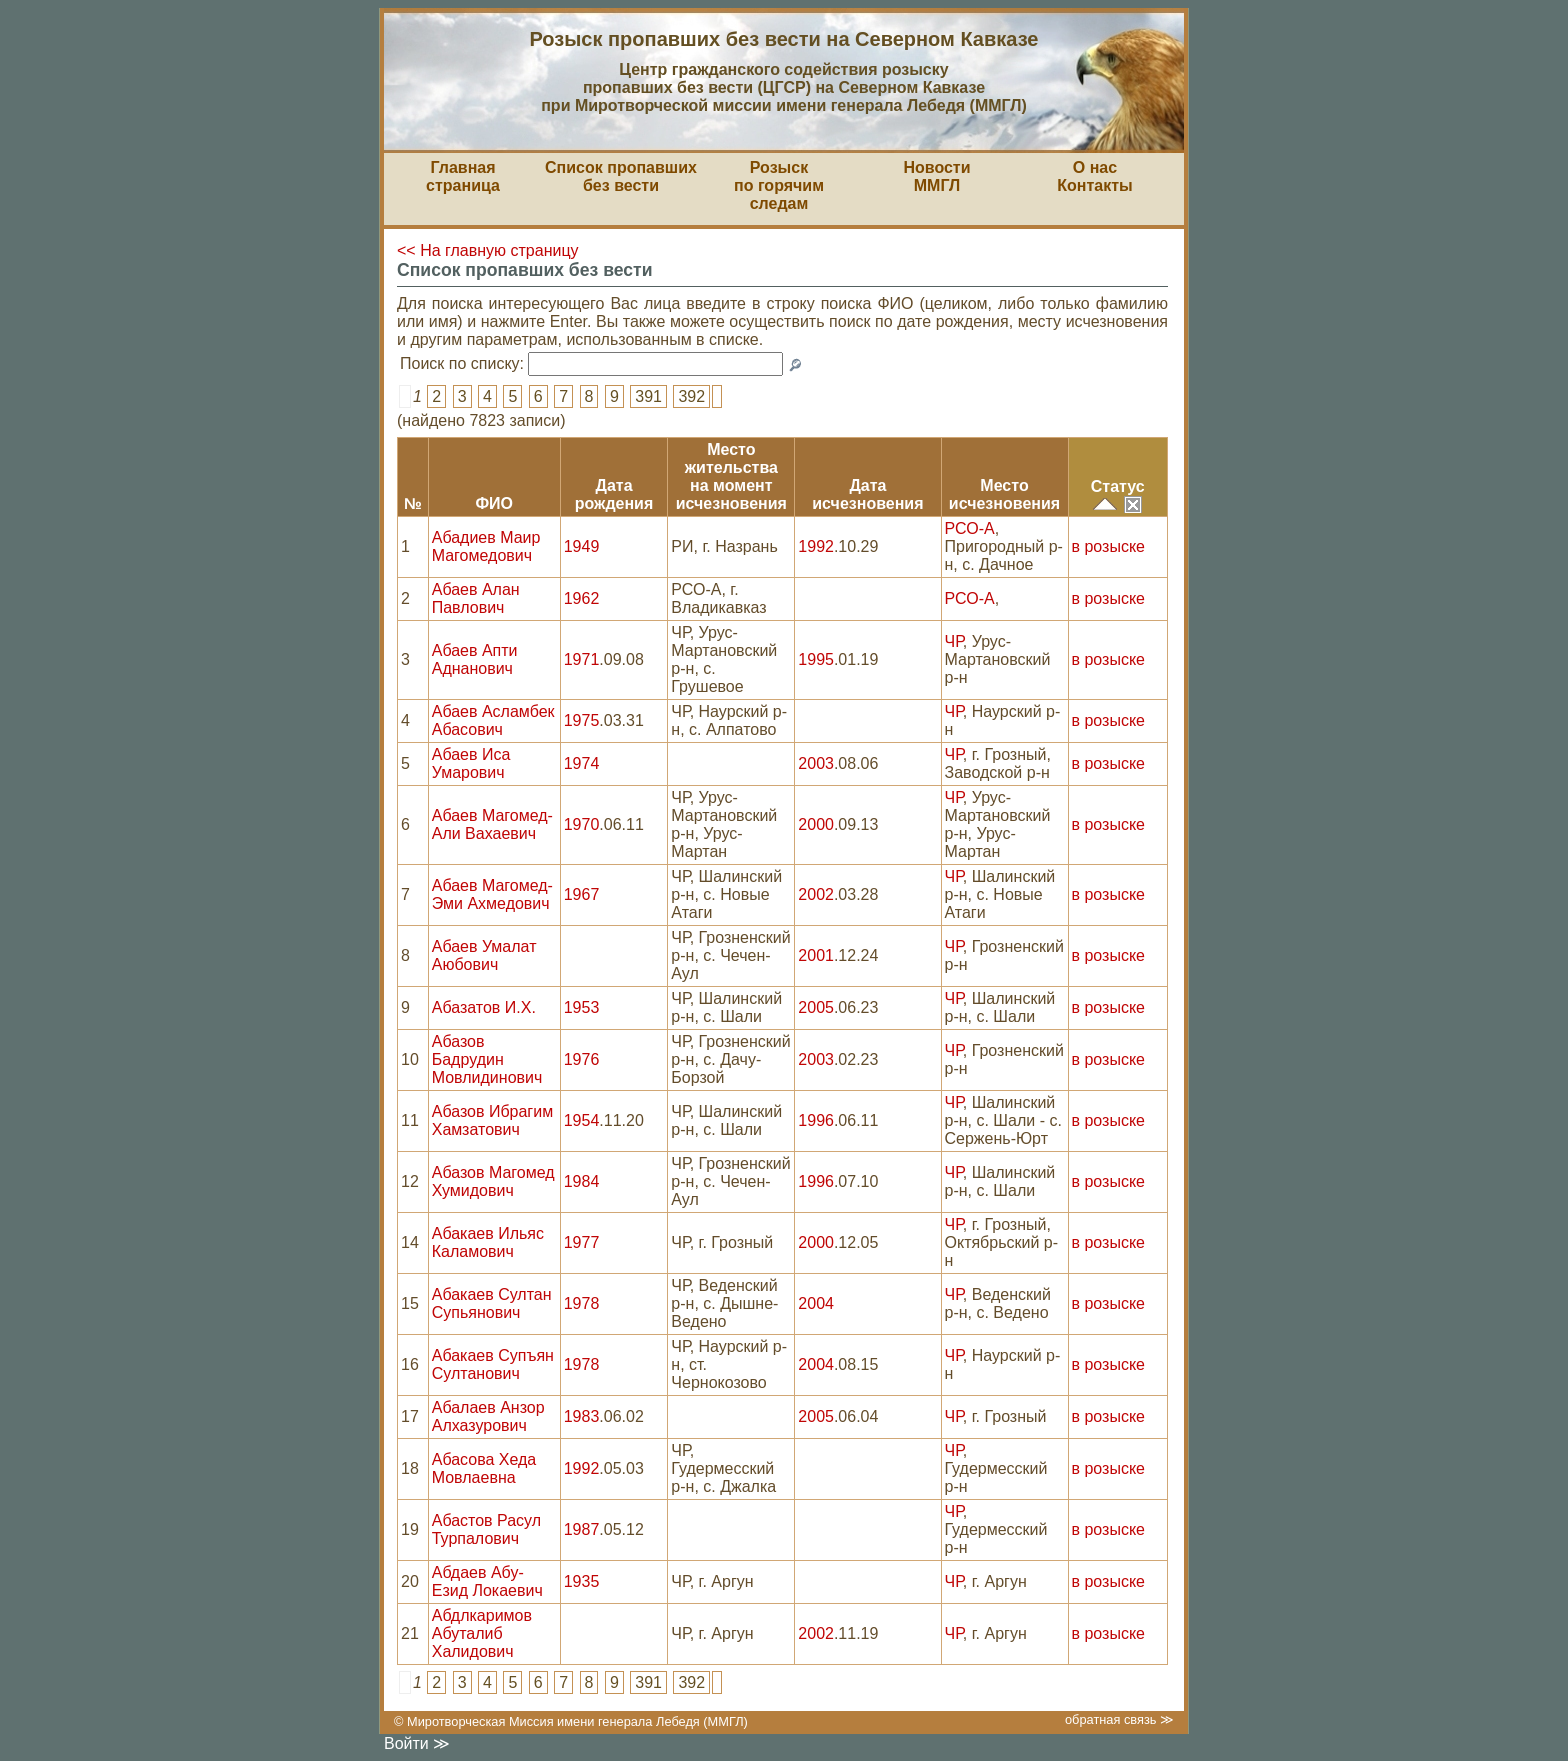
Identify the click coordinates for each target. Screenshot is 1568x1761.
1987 (582, 1529)
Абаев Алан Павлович (476, 598)
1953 (582, 1007)
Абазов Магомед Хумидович (493, 1181)
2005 (816, 1007)
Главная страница (463, 176)
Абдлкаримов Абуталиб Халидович (482, 1633)
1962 (582, 598)
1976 (582, 1059)
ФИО (494, 503)
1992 (816, 546)
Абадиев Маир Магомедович (486, 546)
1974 (582, 763)
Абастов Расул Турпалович (486, 1529)
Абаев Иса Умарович (471, 763)
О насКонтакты (1094, 176)
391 (648, 396)
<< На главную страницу (488, 250)
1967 (582, 894)
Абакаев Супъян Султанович (493, 1364)
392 (691, 396)
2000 (816, 824)
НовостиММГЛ (936, 176)
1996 (816, 1120)
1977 (582, 1242)
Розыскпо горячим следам (779, 185)
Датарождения (614, 494)
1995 (816, 659)
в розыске (1108, 546)
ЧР (954, 641)
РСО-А (970, 528)
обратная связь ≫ (1119, 1719)
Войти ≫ (417, 1743)
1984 (582, 1181)
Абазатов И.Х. (484, 1007)
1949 (582, 546)
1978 (582, 1303)
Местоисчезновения (1004, 494)
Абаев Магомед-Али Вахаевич (492, 824)
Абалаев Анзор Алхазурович (488, 1416)
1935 (582, 1581)
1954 (582, 1120)
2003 (816, 763)
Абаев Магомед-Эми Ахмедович (492, 894)
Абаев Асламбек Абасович (493, 720)
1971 (582, 659)
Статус (1118, 486)
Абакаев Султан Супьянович (492, 1303)
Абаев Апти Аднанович (475, 659)
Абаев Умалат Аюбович (484, 955)
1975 (582, 720)
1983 (582, 1416)
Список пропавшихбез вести (621, 176)
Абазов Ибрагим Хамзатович (492, 1120)
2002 (816, 894)
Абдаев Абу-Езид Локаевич (487, 1581)
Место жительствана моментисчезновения (731, 476)
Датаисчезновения (867, 494)
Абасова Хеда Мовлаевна (484, 1468)
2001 (816, 955)
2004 (816, 1303)
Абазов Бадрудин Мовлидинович (487, 1059)
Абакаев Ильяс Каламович (488, 1242)
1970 (582, 824)
